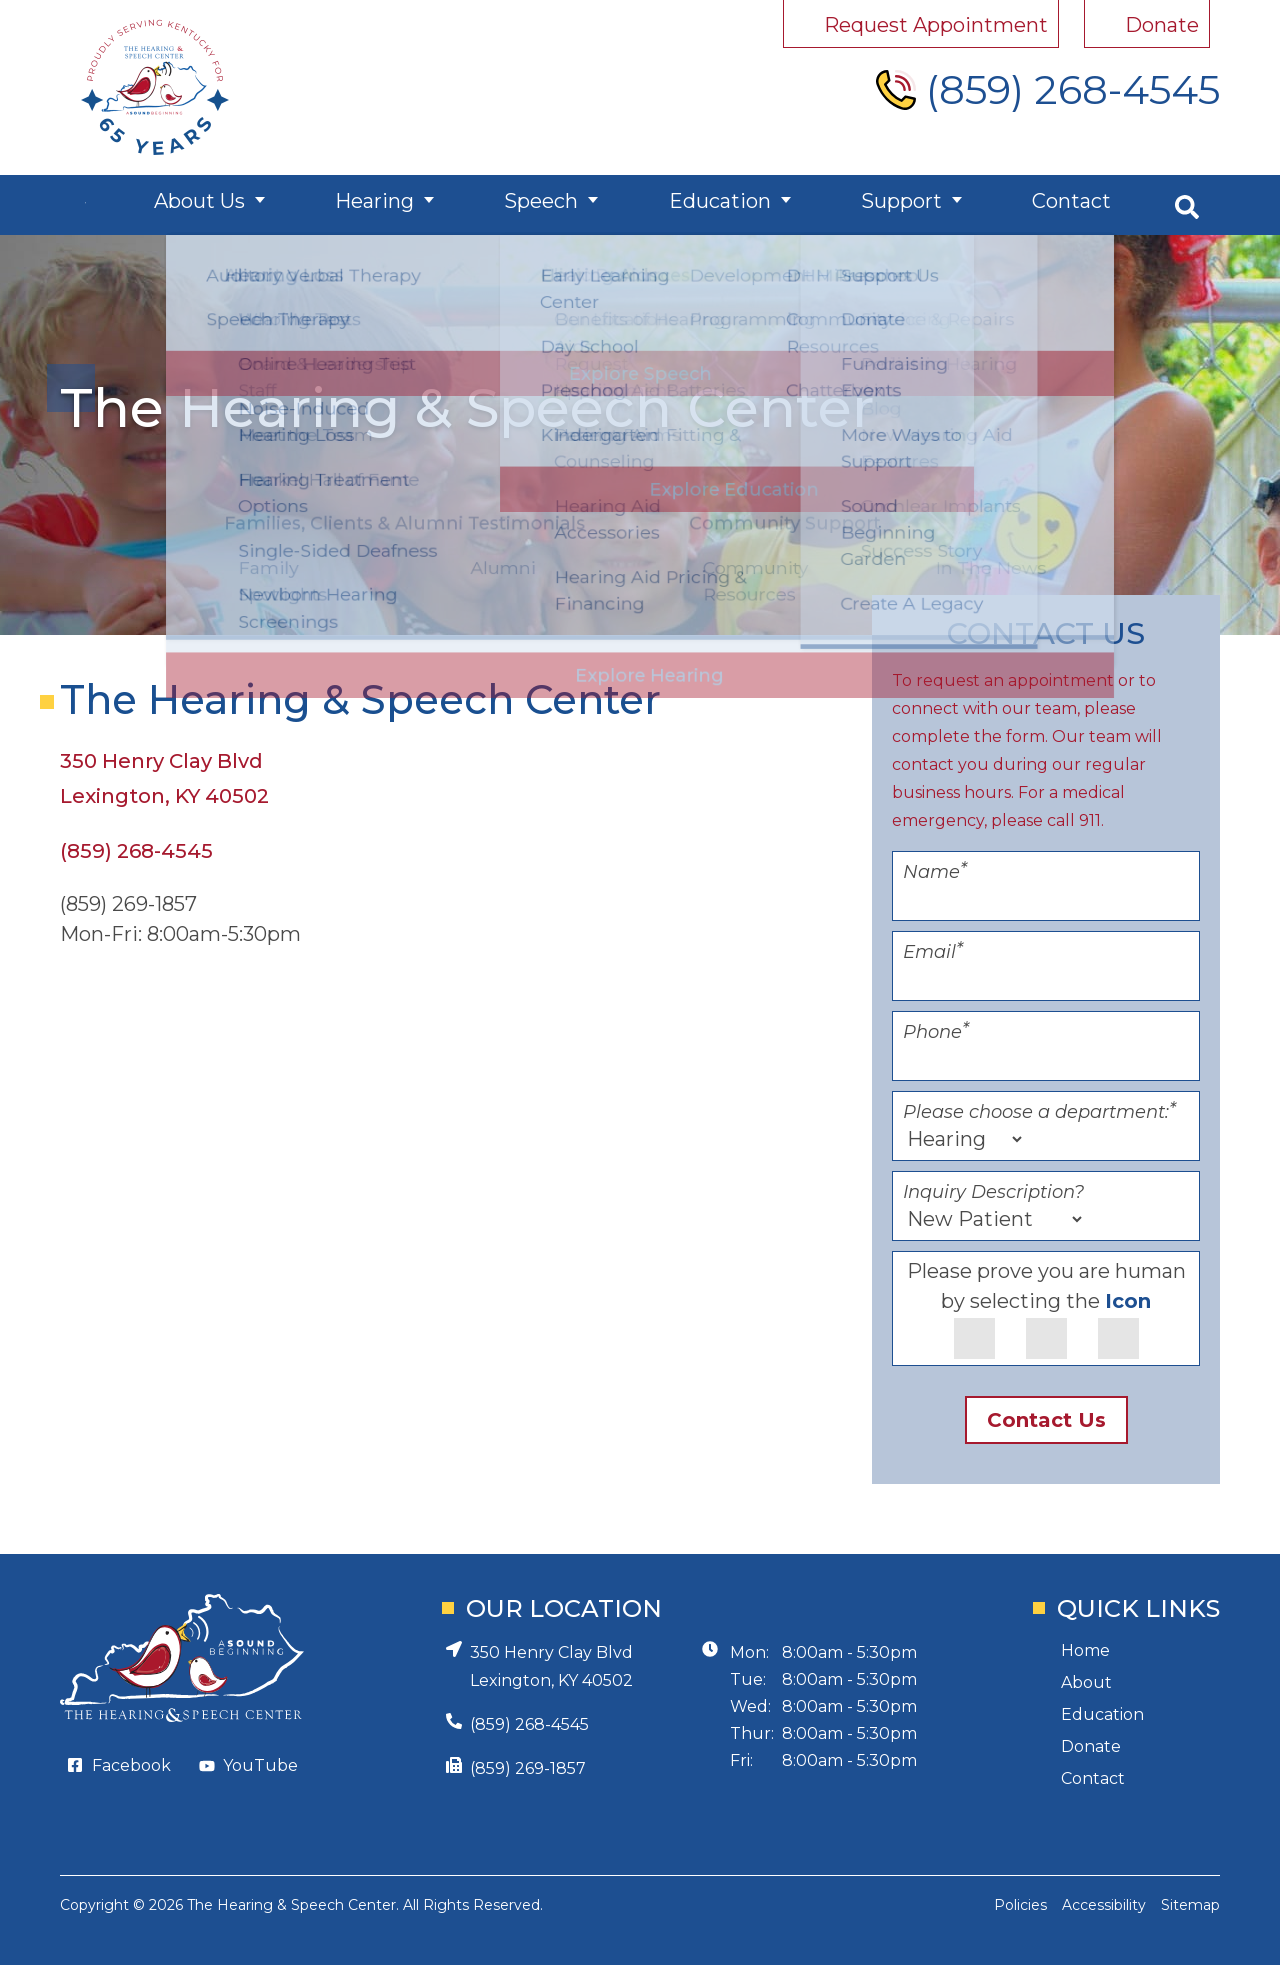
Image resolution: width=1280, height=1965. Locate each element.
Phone (936, 1032)
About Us (218, 205)
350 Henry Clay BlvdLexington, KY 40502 (551, 1666)
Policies (1020, 1905)
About (1086, 1682)
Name (935, 872)
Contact (1067, 205)
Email (933, 952)
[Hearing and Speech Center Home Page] (155, 87)
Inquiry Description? (993, 1192)
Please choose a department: (1039, 1112)
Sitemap (1190, 1905)
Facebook (131, 1765)
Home (1085, 1650)
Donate (1091, 1746)
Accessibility (1104, 1905)
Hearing (389, 205)
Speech (551, 205)
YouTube (260, 1765)
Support (902, 205)
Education (725, 205)
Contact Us (1046, 1420)
